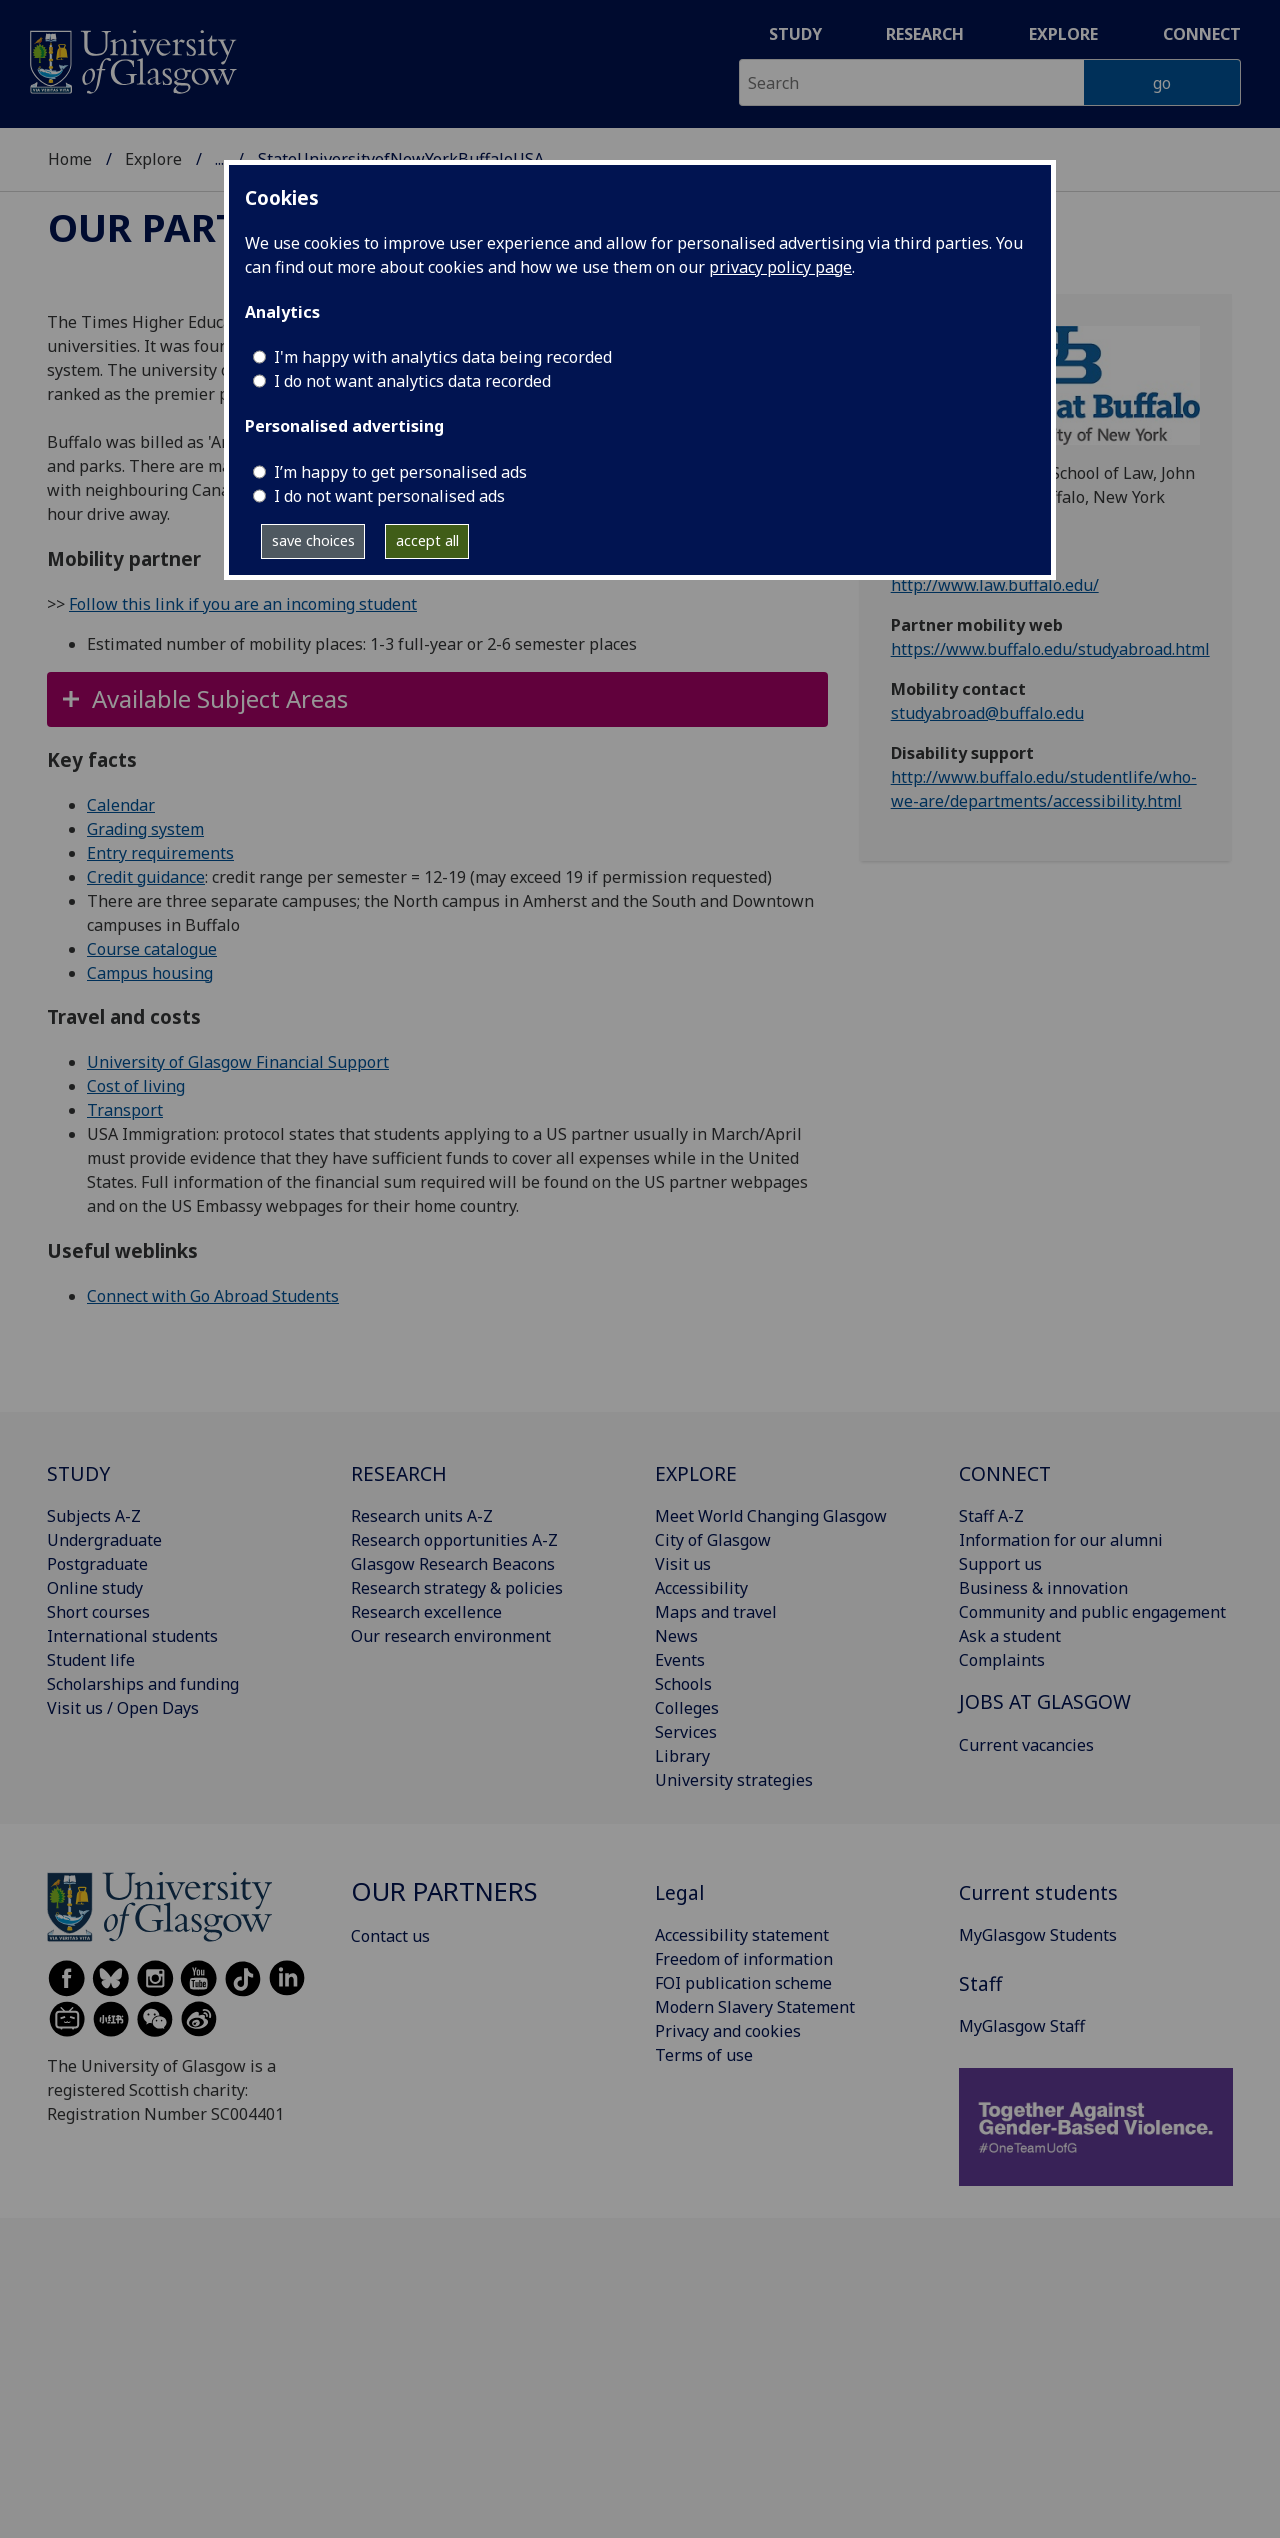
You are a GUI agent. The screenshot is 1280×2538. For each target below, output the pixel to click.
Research (925, 34)
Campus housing (150, 973)
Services (686, 1732)
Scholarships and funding (143, 1684)
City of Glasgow (713, 1540)
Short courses (98, 1612)
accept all (427, 540)
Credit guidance (146, 877)
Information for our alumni (1061, 1540)
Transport (125, 1110)
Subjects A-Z (94, 1516)
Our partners (192, 227)
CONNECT (1005, 1473)
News (676, 1636)
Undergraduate (104, 1540)
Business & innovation (1043, 1588)
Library (682, 1756)
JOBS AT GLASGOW (1045, 1701)
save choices (313, 540)
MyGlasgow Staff (1022, 2026)
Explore (1063, 34)
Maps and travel (716, 1612)
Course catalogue (152, 949)
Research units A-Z (422, 1516)
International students (132, 1636)
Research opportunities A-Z (454, 1540)
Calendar (121, 805)
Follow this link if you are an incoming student (243, 604)
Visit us (683, 1564)
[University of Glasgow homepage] (131, 59)
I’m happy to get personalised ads (400, 472)
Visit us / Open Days (123, 1708)
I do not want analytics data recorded (412, 381)
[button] (437, 699)
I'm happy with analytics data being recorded (443, 357)
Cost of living (136, 1086)
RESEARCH (399, 1473)
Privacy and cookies (728, 2031)
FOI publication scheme (743, 1983)
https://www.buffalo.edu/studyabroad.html (1050, 649)
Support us (1000, 1564)
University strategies (734, 1780)
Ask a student (1010, 1636)
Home (70, 159)
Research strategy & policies (457, 1588)
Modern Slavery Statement (755, 2007)
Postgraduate (97, 1564)
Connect (1202, 34)
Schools (683, 1684)
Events (680, 1660)
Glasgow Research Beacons (453, 1564)
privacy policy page (780, 267)
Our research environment (451, 1636)
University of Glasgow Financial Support (238, 1062)
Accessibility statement (742, 1935)
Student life (91, 1660)
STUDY (78, 1473)
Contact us (390, 1936)
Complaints (1002, 1660)
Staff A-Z (991, 1516)
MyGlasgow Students (1038, 1935)
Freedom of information (744, 1959)
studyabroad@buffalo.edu (987, 713)
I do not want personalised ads (389, 496)
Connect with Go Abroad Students (213, 1296)
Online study (95, 1588)
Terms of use (704, 2055)
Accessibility (701, 1588)
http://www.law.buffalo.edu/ (995, 585)
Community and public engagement (1092, 1612)
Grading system (145, 829)
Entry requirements (160, 853)
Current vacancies (1026, 1745)
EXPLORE (696, 1473)
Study (795, 34)
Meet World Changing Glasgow (771, 1516)
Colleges (687, 1708)
